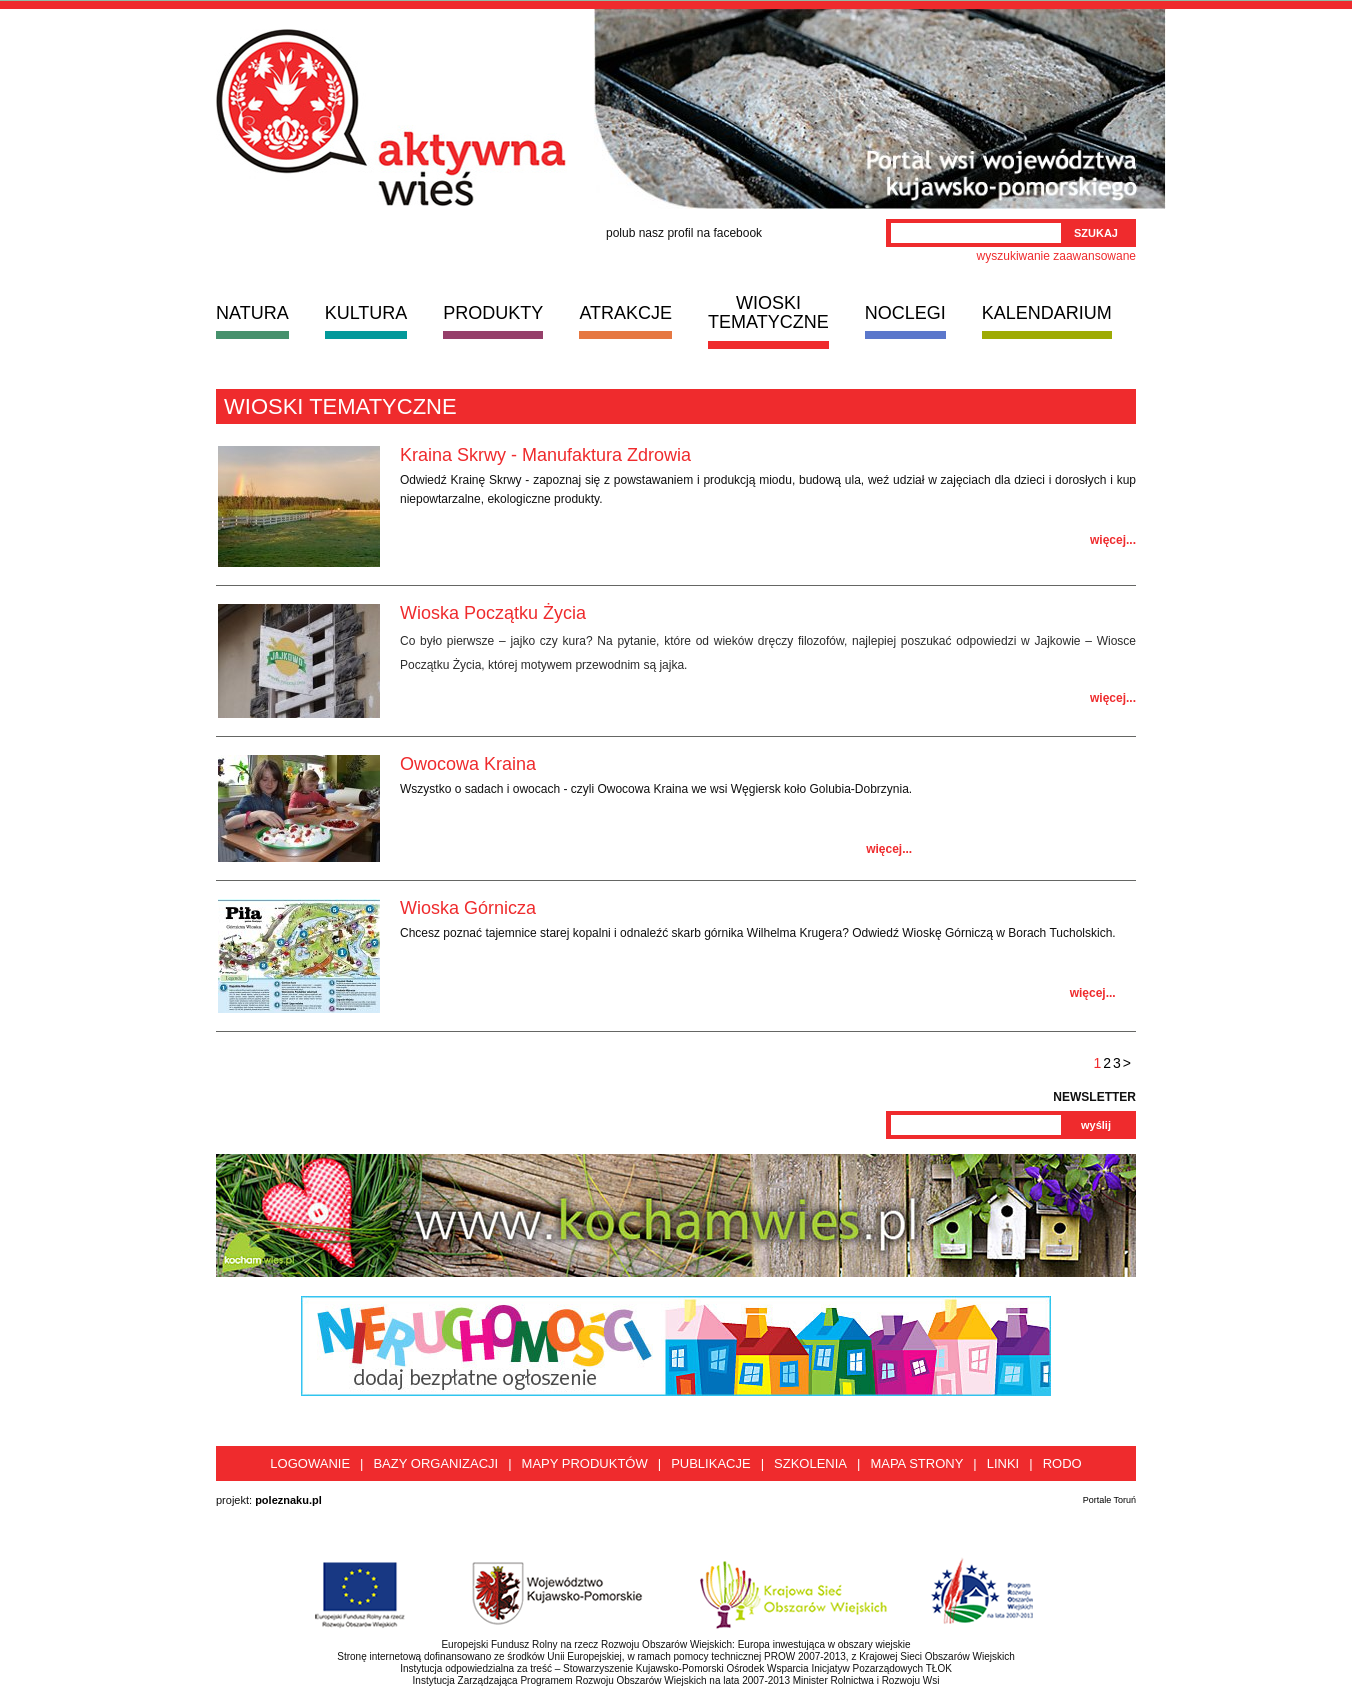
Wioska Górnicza (468, 908)
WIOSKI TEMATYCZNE (768, 312)
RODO (1062, 1463)
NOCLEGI (905, 313)
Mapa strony (916, 1463)
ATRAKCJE (625, 313)
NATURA (252, 313)
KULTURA (366, 313)
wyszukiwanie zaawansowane (1056, 256)
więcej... (1113, 540)
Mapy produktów (585, 1463)
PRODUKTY (493, 313)
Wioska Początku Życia (493, 613)
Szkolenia (810, 1463)
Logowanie (310, 1463)
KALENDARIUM (1047, 313)
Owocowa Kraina (468, 764)
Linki (1003, 1463)
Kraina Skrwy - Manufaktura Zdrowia (545, 455)
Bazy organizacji (435, 1463)
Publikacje (710, 1463)
